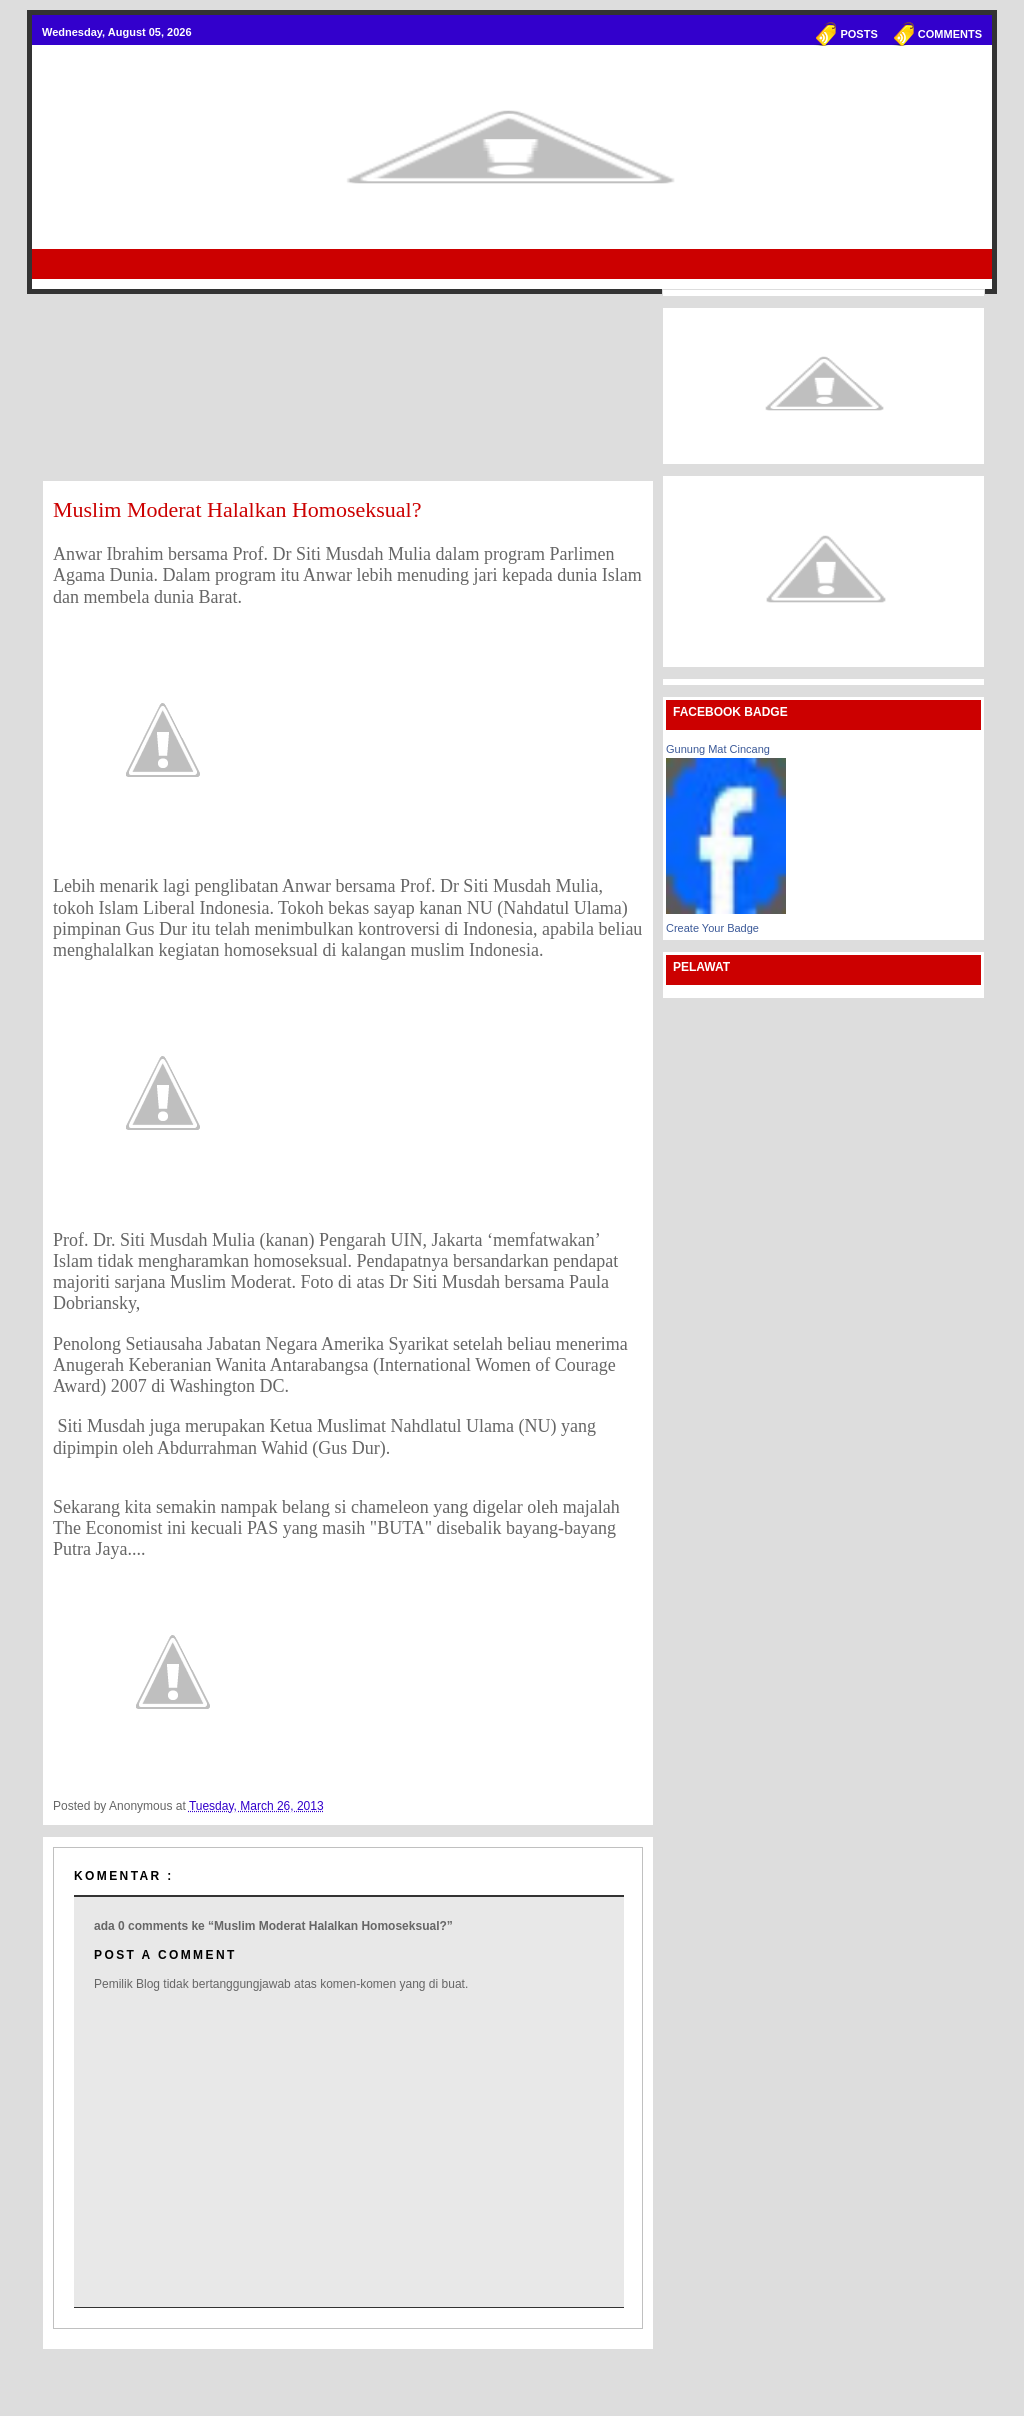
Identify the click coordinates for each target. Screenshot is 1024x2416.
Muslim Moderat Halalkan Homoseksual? (237, 509)
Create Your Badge (712, 928)
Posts (858, 34)
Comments (950, 34)
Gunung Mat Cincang (718, 749)
